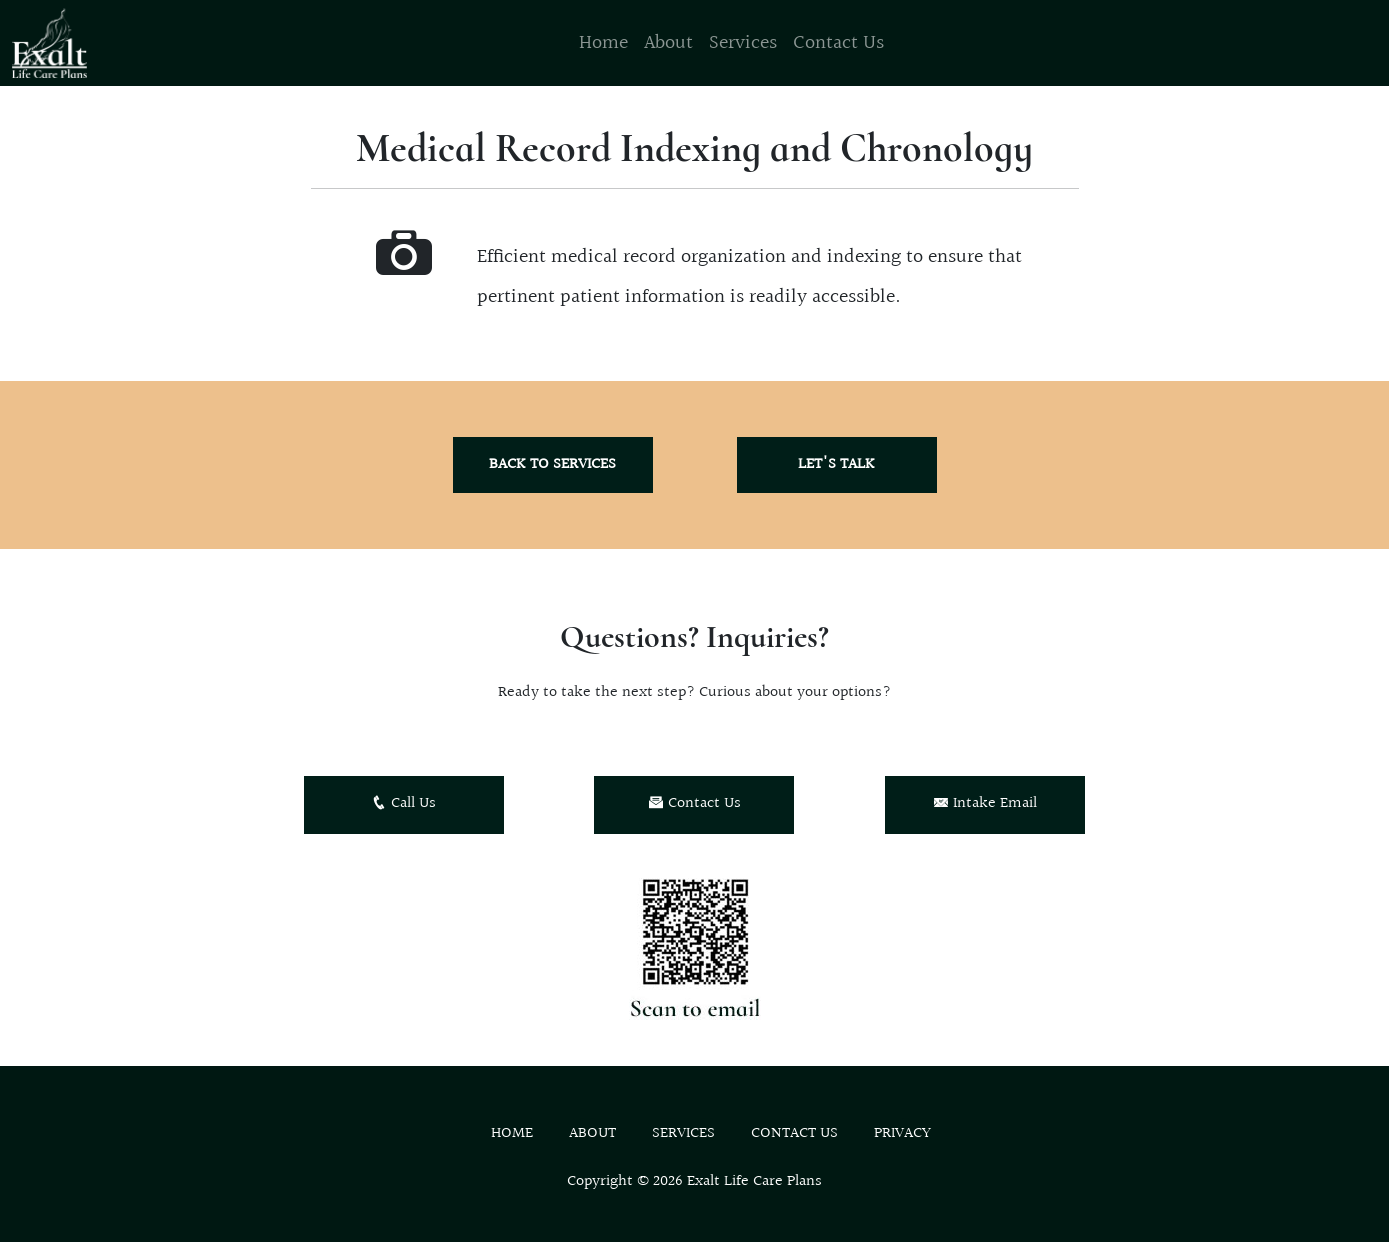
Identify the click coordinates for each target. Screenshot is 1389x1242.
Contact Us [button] (694, 803)
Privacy (902, 1133)
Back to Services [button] (552, 464)
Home (603, 43)
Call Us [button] (403, 803)
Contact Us (838, 43)
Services (743, 43)
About (668, 43)
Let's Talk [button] (836, 464)
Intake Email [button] (985, 803)
